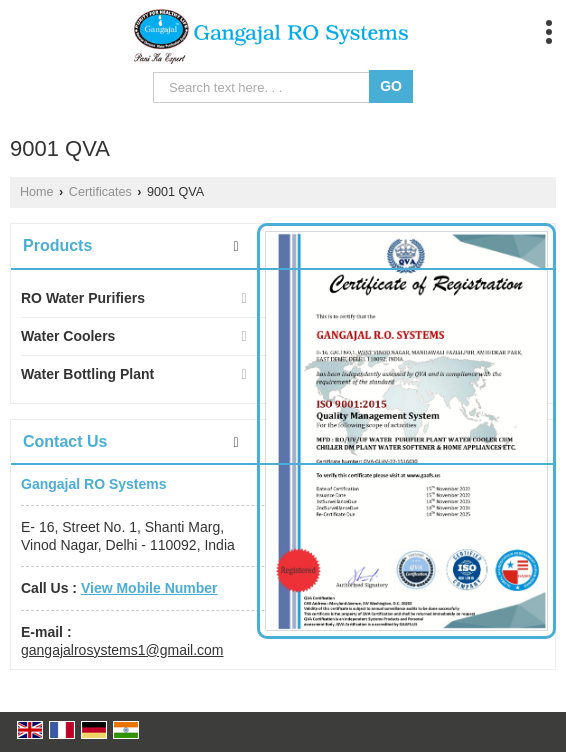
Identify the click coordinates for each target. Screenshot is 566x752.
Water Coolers (68, 336)
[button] (149, 588)
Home (37, 192)
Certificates (100, 192)
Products (57, 245)
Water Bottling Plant (87, 374)
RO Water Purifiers (83, 298)
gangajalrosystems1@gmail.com (122, 650)
